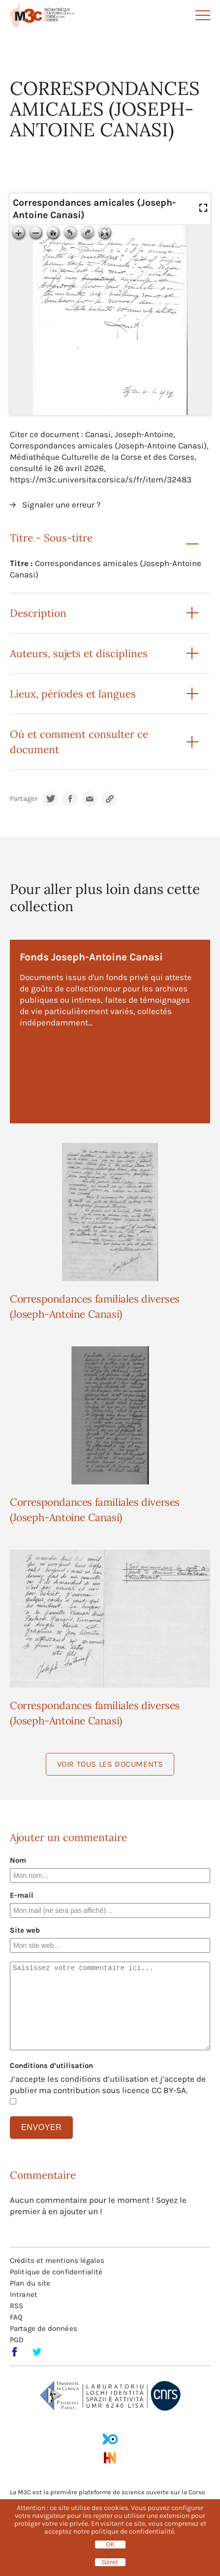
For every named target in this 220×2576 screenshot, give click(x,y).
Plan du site (30, 2283)
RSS (16, 2305)
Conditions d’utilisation (51, 2065)
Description (38, 613)
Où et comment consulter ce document (79, 742)
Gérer (110, 2562)
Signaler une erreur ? (61, 504)
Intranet (23, 2294)
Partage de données (43, 2328)
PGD (17, 2339)
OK (110, 2544)
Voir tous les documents (110, 1764)
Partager (23, 798)
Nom (18, 1860)
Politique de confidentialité (56, 2271)
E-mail (21, 1895)
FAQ (16, 2317)
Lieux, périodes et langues (73, 693)
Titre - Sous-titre (51, 537)
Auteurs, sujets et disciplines (79, 653)
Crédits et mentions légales (57, 2260)
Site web (25, 1930)
